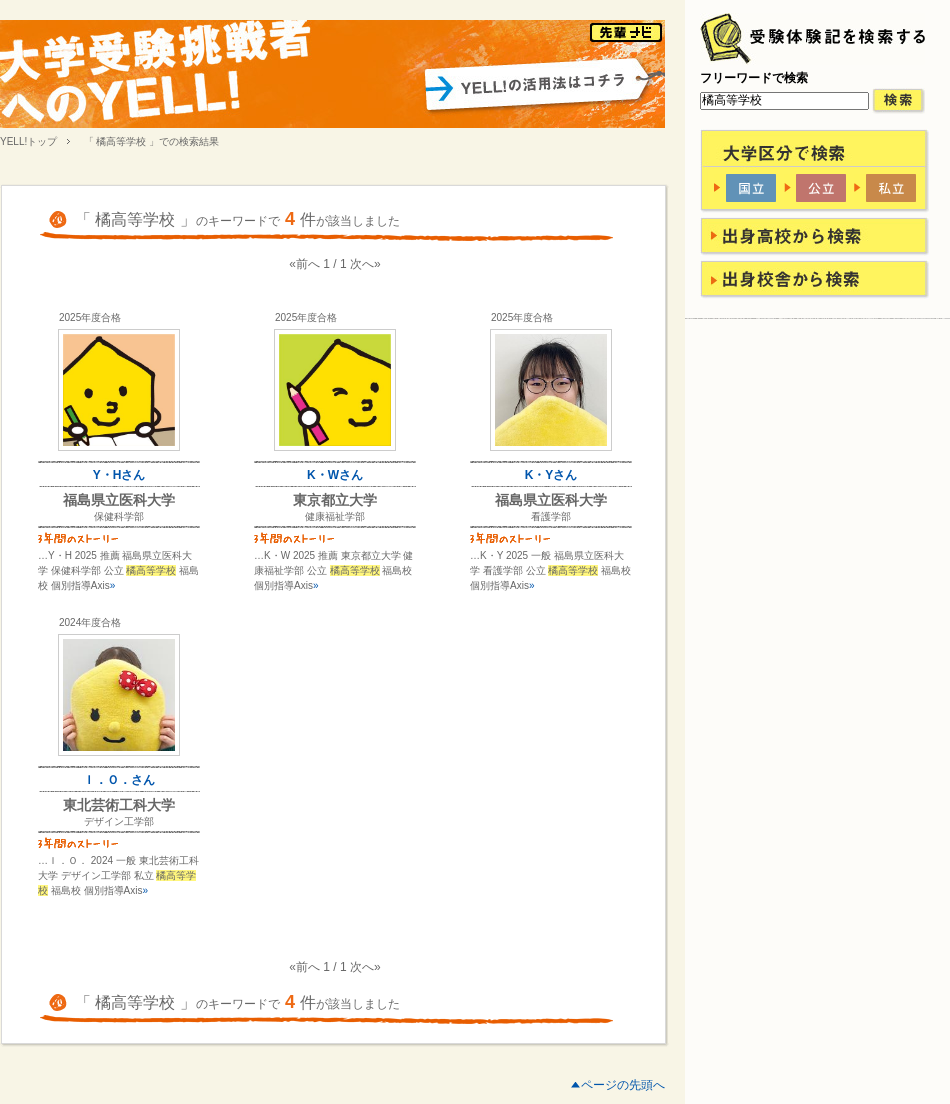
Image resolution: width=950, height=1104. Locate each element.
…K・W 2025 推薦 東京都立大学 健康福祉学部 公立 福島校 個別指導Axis (333, 570)
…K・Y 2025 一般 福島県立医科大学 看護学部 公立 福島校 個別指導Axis (550, 570)
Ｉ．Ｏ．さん (119, 780)
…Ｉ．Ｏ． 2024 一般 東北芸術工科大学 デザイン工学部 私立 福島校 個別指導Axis (118, 875)
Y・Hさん (119, 475)
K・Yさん (551, 475)
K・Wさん (335, 475)
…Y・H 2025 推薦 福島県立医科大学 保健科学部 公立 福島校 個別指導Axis (118, 570)
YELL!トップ (28, 141)
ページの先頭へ (623, 1085)
